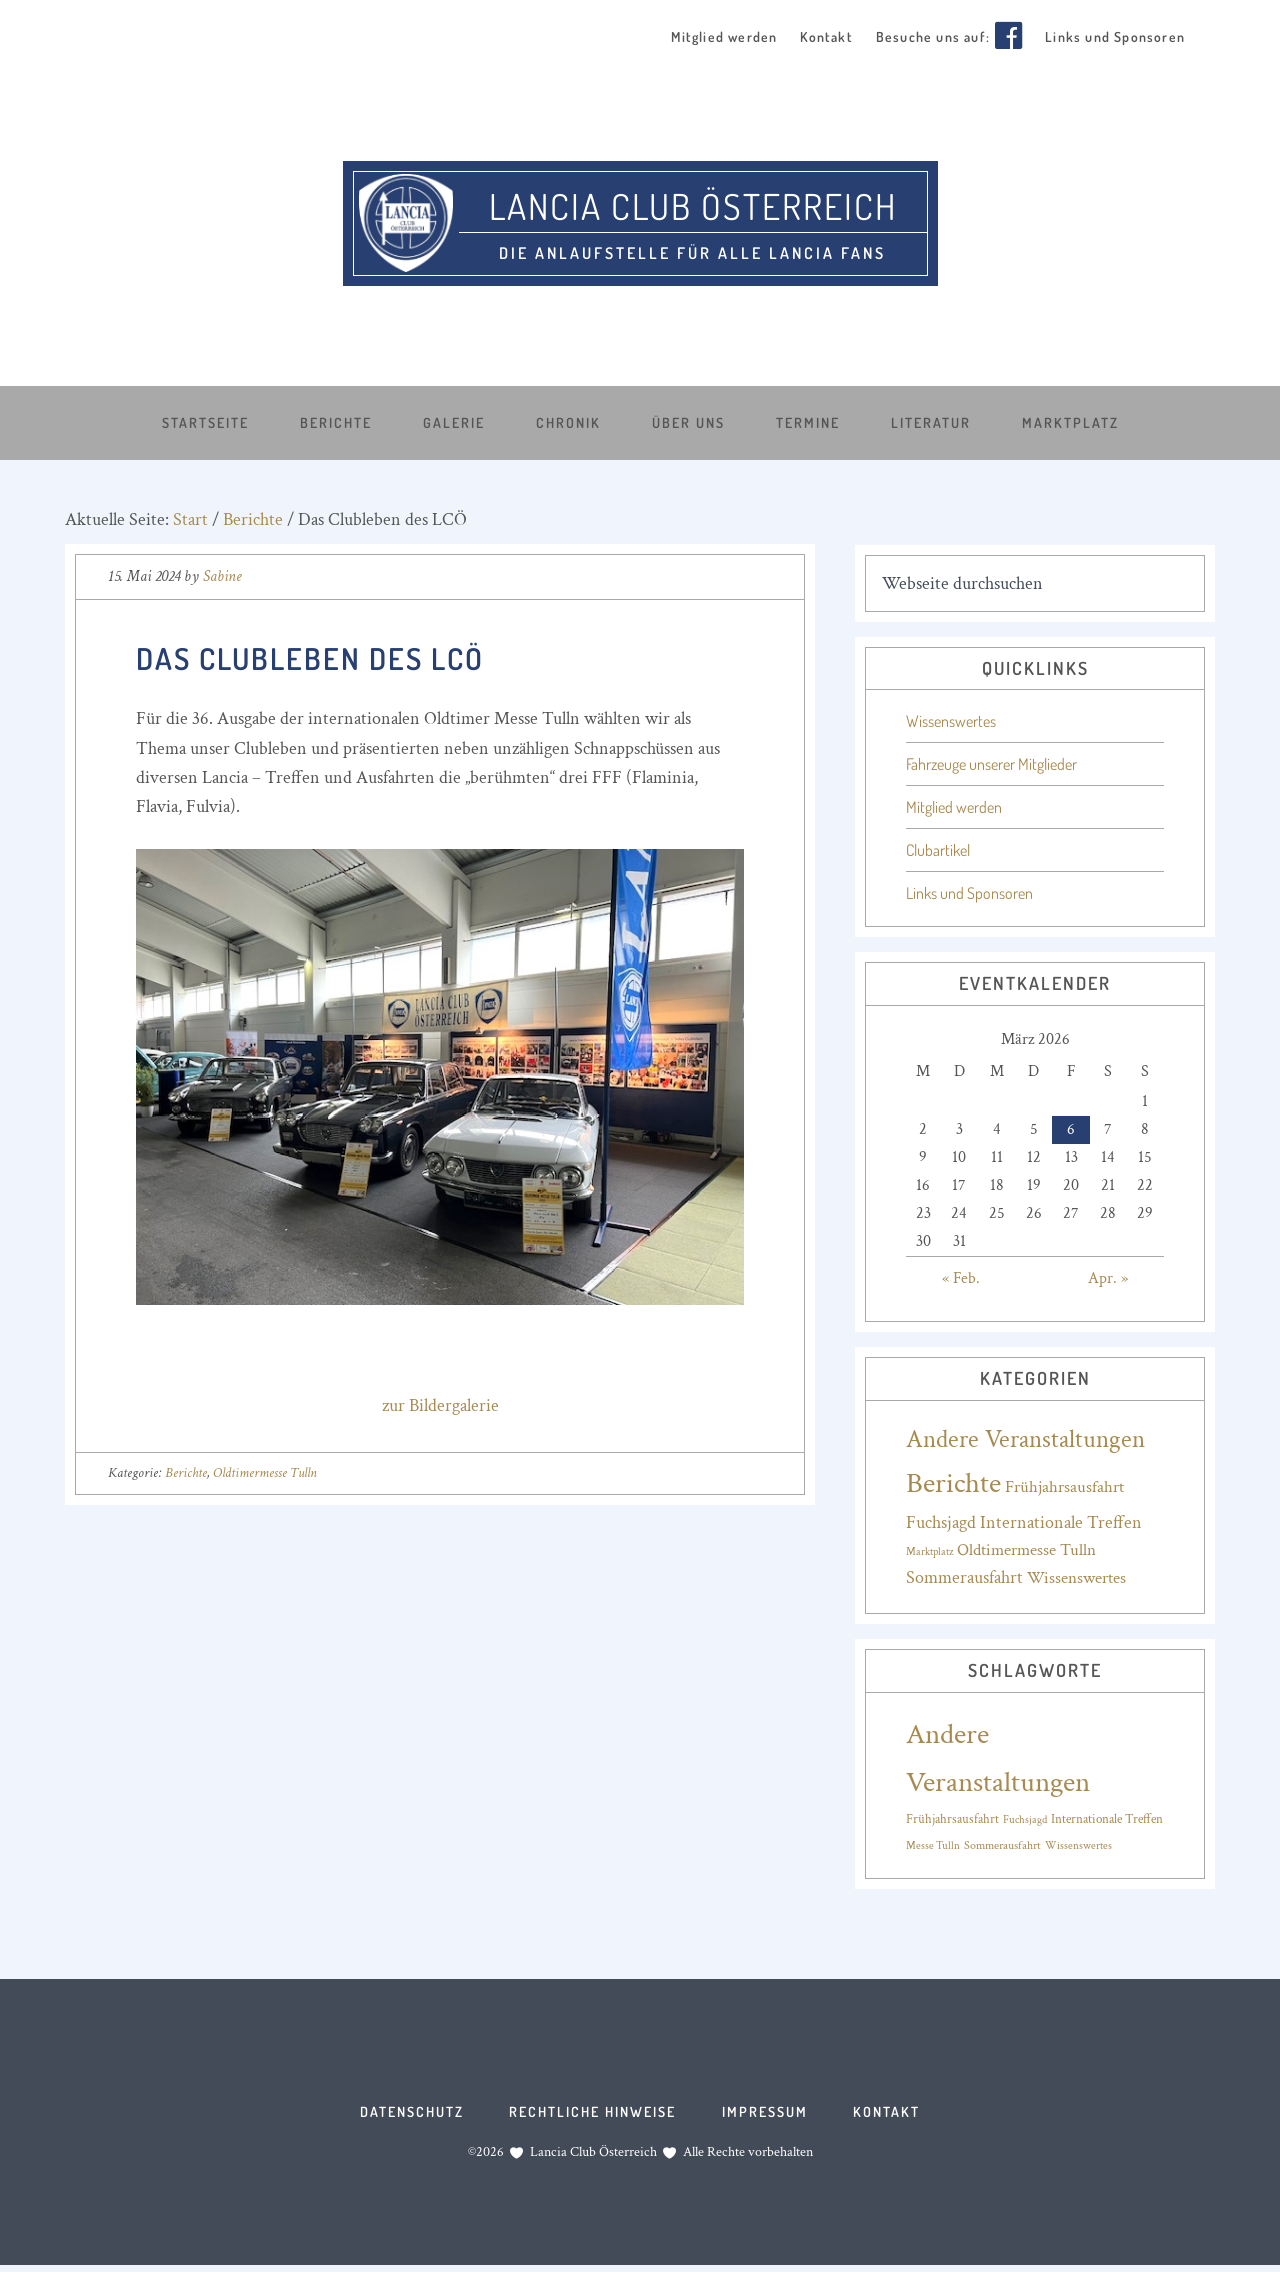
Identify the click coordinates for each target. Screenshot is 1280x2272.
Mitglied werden (954, 807)
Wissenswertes (951, 721)
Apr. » (1108, 1277)
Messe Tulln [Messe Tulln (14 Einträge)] (933, 1845)
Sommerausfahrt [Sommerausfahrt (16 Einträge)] (1002, 1844)
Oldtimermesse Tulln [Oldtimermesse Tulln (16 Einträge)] (1026, 1549)
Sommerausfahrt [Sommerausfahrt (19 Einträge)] (964, 1577)
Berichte (186, 1472)
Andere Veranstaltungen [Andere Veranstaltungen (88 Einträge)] (1025, 1438)
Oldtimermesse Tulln (265, 1472)
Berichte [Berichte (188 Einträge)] (953, 1482)
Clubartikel (938, 850)
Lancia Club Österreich (693, 203)
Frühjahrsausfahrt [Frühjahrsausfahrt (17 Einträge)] (1064, 1486)
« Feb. (961, 1277)
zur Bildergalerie (440, 1404)
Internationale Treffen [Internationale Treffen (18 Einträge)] (1107, 1818)
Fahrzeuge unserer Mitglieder (991, 764)
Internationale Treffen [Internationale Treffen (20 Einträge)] (1061, 1521)
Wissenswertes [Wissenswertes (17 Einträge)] (1076, 1578)
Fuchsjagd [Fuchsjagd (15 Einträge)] (1025, 1818)
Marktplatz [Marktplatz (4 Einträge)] (929, 1551)
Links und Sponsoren (969, 893)
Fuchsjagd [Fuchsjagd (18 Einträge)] (941, 1521)
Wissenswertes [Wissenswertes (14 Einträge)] (1078, 1845)
